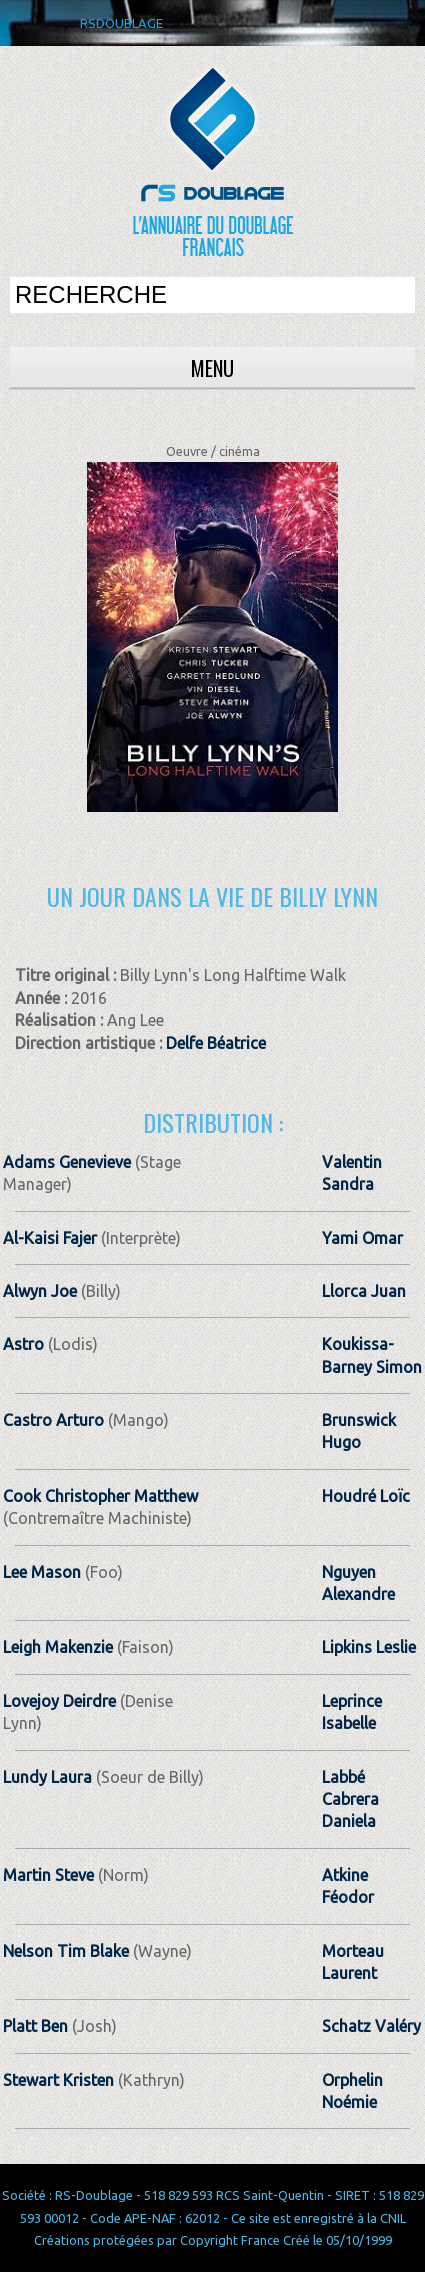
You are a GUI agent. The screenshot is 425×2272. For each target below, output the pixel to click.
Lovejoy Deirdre (59, 1701)
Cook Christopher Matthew (100, 1496)
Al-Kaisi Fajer (50, 1238)
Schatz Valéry (371, 2026)
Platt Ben (35, 2026)
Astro (25, 1344)
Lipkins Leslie (369, 1647)
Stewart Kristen (58, 2080)
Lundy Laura (47, 1777)
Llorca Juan (364, 1291)
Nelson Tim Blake (66, 1951)
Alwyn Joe (40, 1291)
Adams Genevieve (67, 1162)
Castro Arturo (53, 1420)
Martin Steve (48, 1875)
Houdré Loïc (366, 1496)
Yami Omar (362, 1238)
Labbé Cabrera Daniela (350, 1799)
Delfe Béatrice (216, 1043)
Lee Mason (42, 1572)
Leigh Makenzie (58, 1647)
